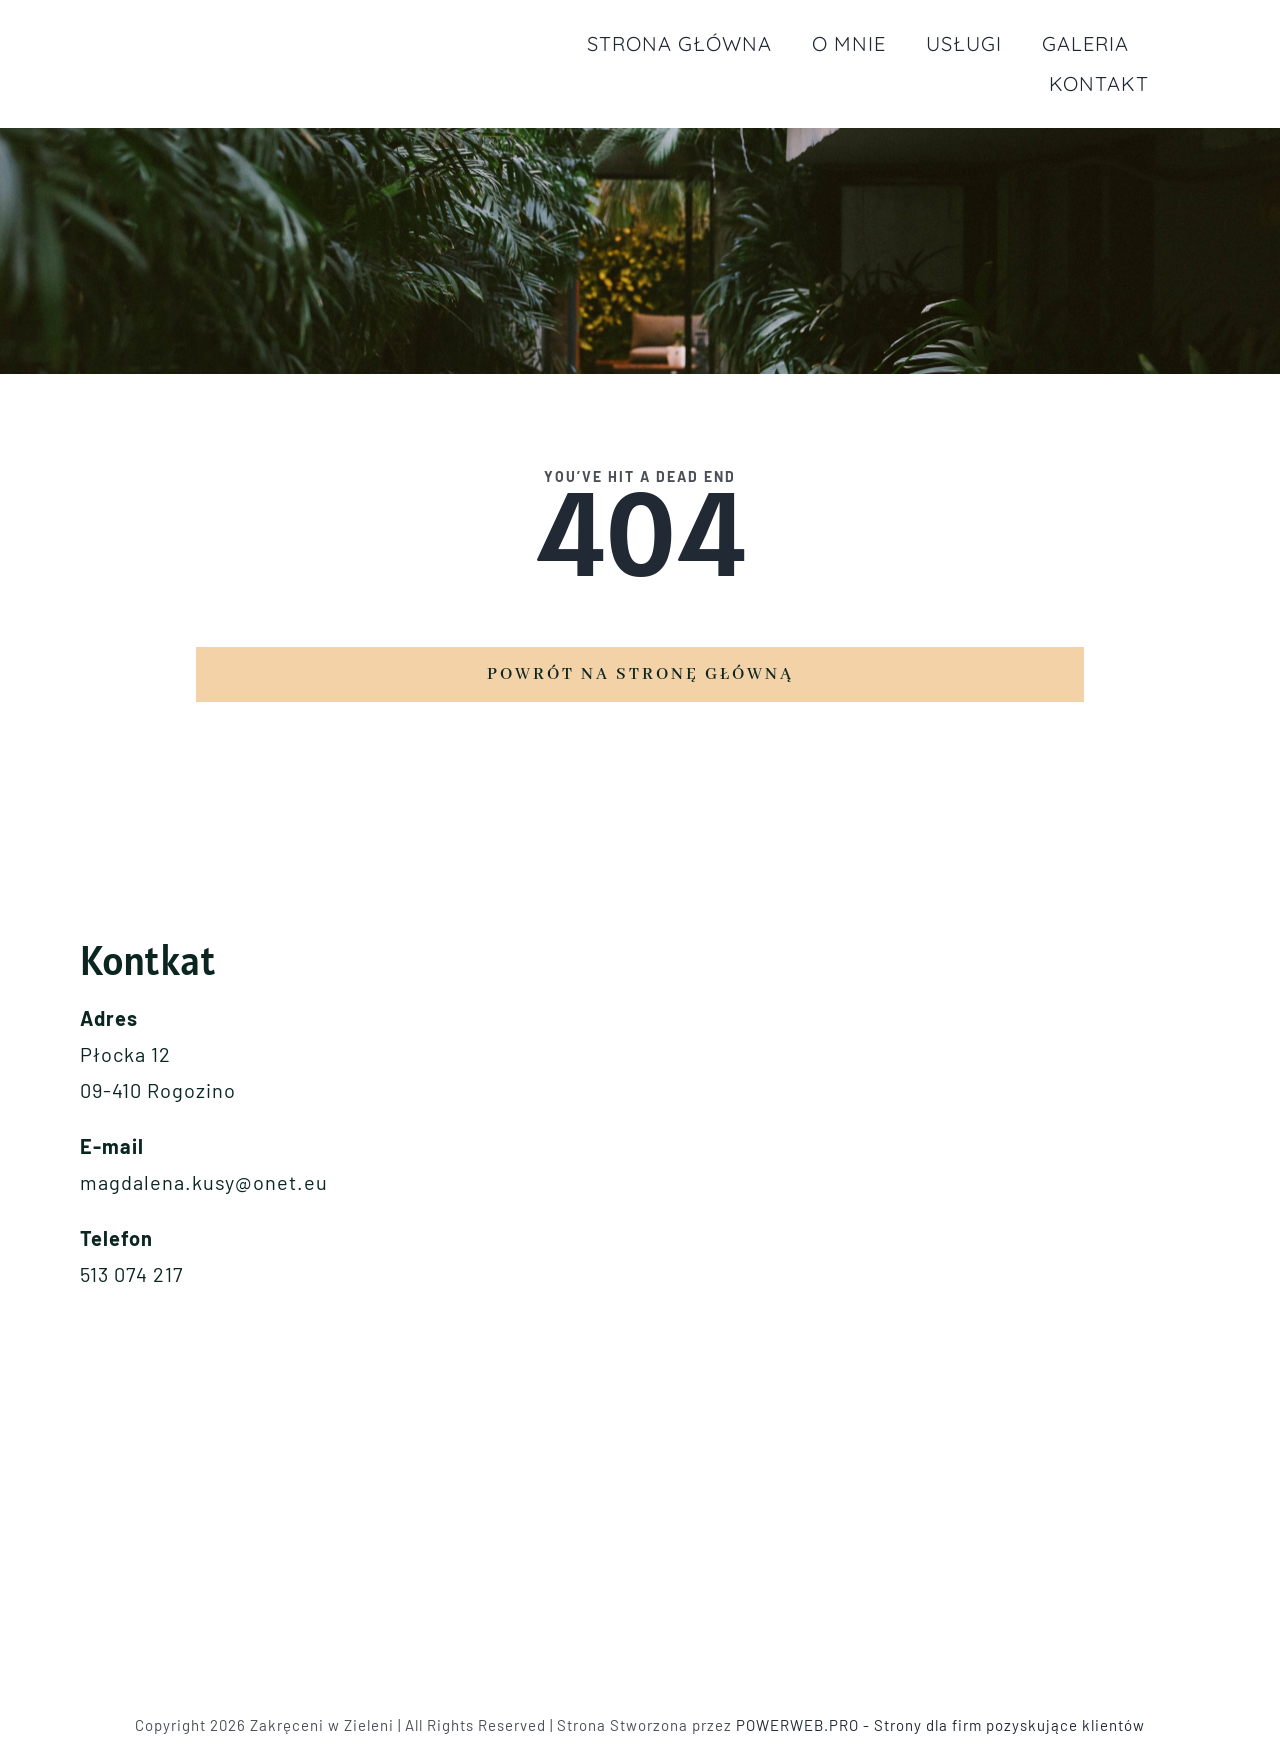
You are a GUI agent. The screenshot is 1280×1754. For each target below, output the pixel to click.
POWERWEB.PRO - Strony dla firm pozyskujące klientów (940, 1725)
